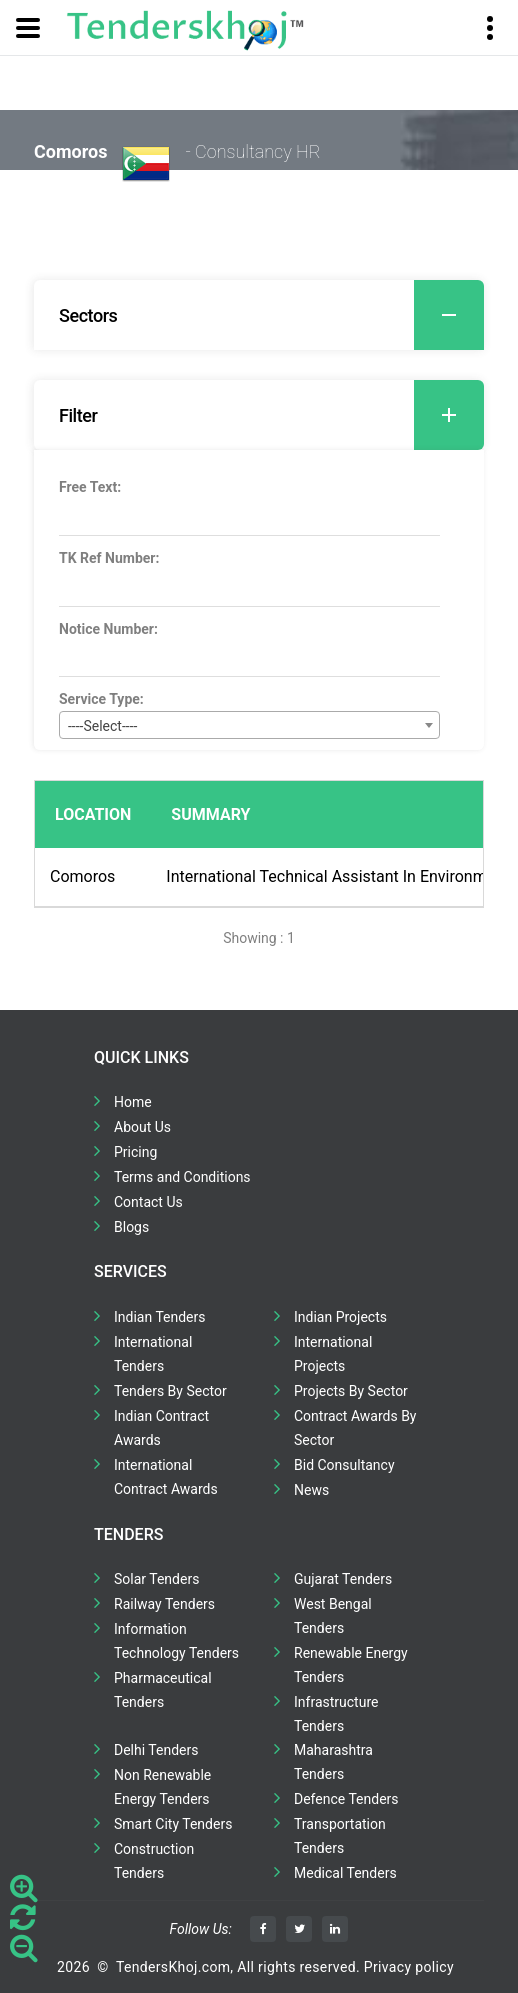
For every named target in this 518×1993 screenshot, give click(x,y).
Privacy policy (409, 1967)
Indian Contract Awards (161, 1428)
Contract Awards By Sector (355, 1428)
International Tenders (153, 1354)
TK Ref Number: (109, 558)
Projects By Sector (351, 1391)
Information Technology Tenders (176, 1641)
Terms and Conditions (182, 1177)
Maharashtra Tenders (333, 1762)
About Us (142, 1127)
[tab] (259, 315)
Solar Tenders (156, 1579)
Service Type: (101, 699)
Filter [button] (271, 415)
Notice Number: (108, 629)
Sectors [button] (271, 315)
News (311, 1490)
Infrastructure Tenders (336, 1714)
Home (133, 1102)
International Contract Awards (166, 1477)
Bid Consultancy (344, 1465)
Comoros (82, 876)
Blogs (131, 1227)
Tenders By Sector (170, 1391)
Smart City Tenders (173, 1824)
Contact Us (148, 1202)
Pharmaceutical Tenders (163, 1690)
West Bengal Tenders (333, 1616)
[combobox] (249, 725)
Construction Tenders (154, 1861)
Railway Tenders (164, 1604)
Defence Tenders (346, 1799)
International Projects (333, 1354)
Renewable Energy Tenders (351, 1665)
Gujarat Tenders (343, 1579)
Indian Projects (340, 1317)
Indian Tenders (160, 1317)
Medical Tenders (345, 1873)
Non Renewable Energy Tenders (162, 1787)
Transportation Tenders (340, 1836)
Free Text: (90, 487)
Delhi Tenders (156, 1750)
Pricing (135, 1152)
